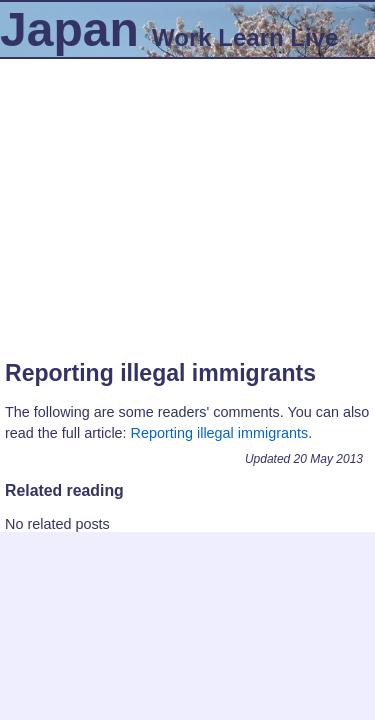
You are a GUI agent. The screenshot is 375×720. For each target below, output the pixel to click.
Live (314, 37)
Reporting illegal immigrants (160, 373)
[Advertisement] (187, 199)
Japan (69, 29)
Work (182, 37)
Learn (250, 37)
